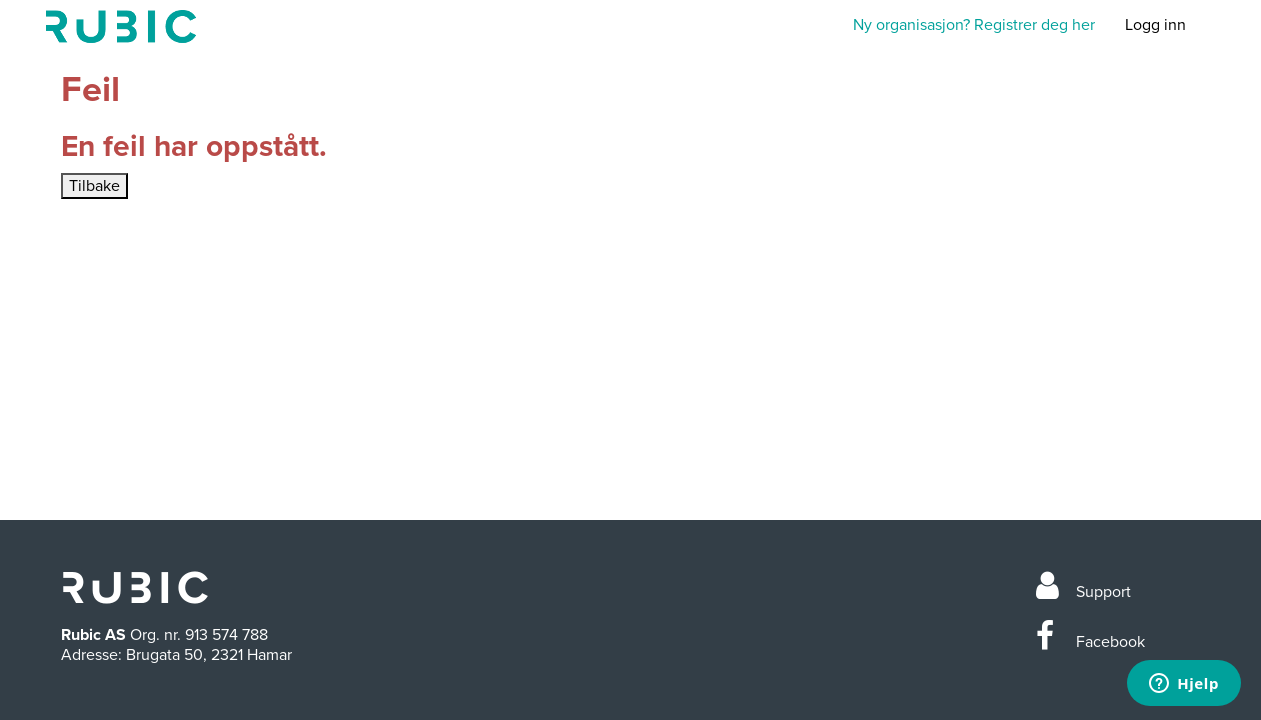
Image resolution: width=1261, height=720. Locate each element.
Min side (121, 26)
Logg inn (1155, 25)
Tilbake (94, 186)
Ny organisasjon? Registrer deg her (974, 25)
